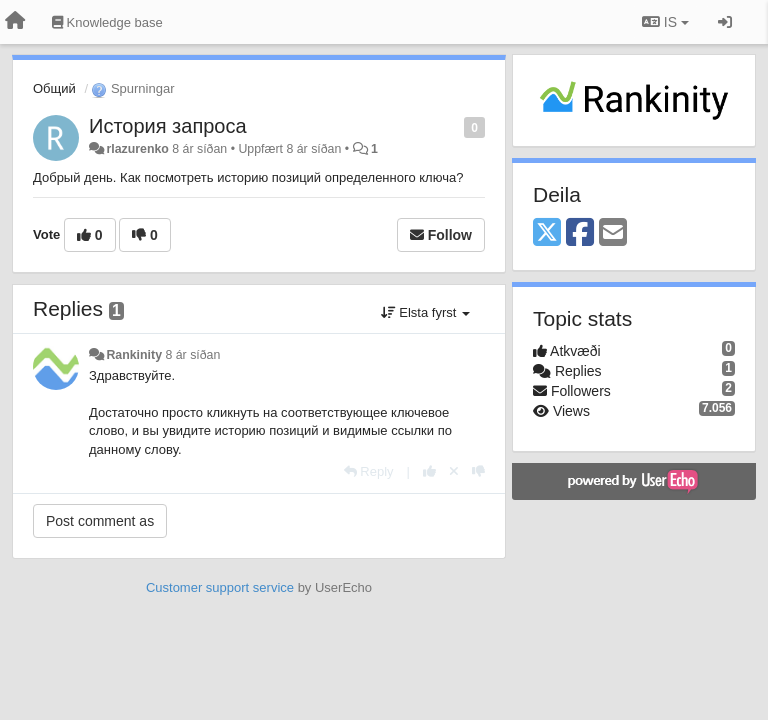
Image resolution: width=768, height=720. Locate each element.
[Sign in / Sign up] (725, 22)
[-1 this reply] (478, 471)
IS (665, 22)
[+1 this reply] (429, 471)
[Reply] (369, 471)
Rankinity (134, 355)
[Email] (613, 233)
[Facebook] (580, 233)
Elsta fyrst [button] (425, 312)
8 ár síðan (192, 355)
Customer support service (220, 587)
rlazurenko (137, 149)
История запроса (168, 126)
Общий (54, 88)
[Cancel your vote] (454, 471)
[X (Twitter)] (547, 233)
